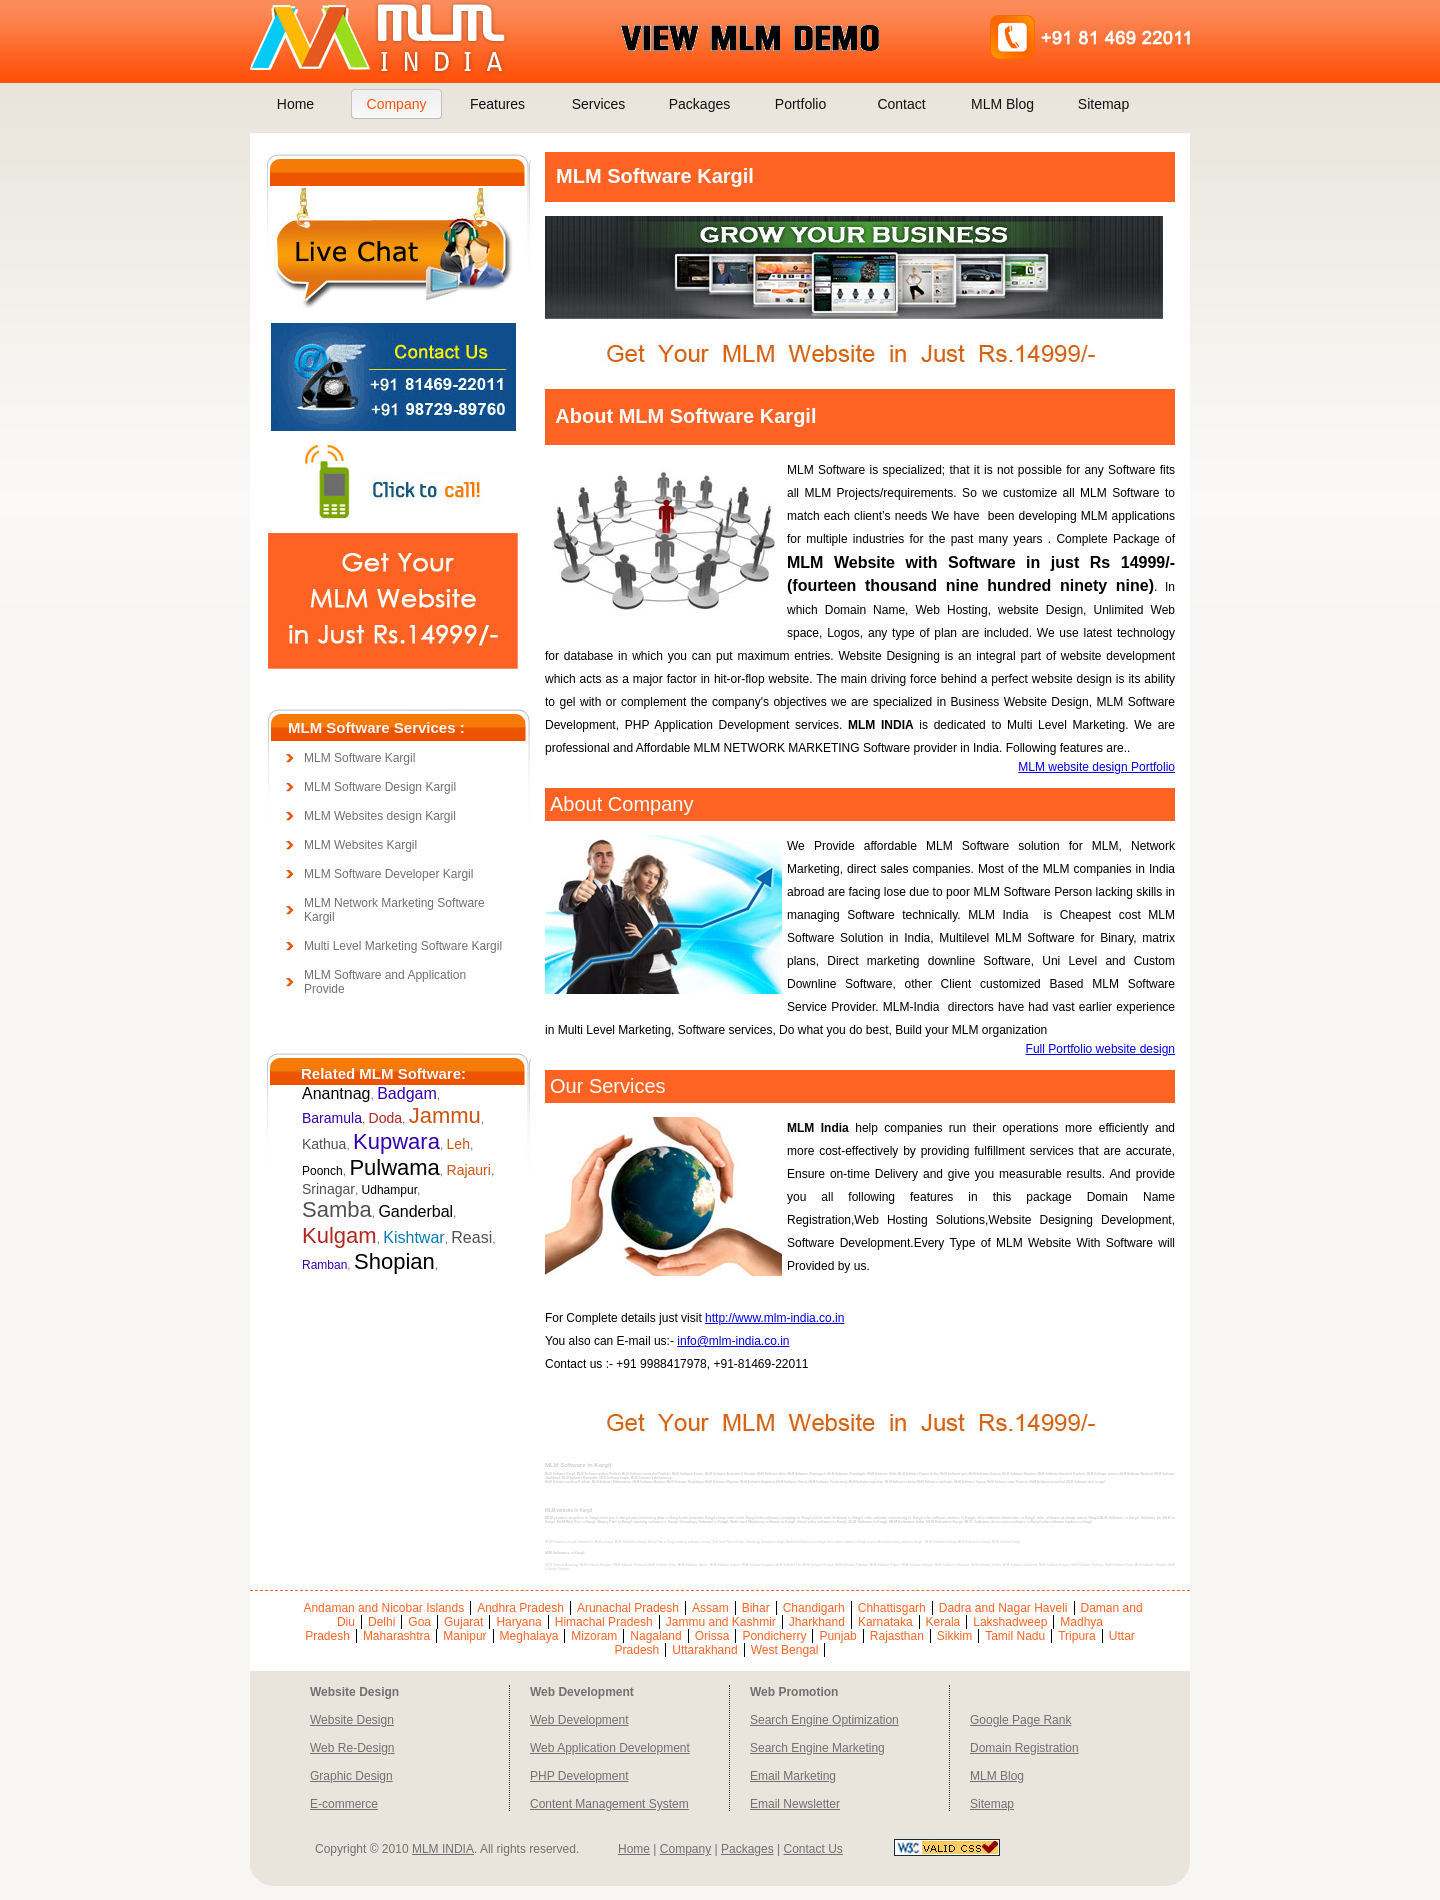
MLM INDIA (443, 1849)
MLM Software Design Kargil (380, 787)
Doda (385, 1118)
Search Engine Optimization (824, 1720)
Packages (699, 104)
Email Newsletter (795, 1804)
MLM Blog (1002, 104)
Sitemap (1103, 104)
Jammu (445, 1115)
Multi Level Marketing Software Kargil (403, 946)
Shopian (394, 1261)
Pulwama (394, 1167)
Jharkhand (817, 1622)
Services (599, 104)
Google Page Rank (1020, 1720)
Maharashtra (396, 1636)
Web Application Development (610, 1748)
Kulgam (339, 1235)
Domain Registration (1024, 1748)
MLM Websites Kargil (360, 845)
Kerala (943, 1622)
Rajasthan (897, 1636)
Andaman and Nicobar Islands (383, 1608)
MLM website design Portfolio (1096, 767)
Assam (710, 1608)
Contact (901, 104)
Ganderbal (415, 1211)
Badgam (407, 1093)
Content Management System (609, 1804)
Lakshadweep (1010, 1622)
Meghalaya (529, 1636)
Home (295, 104)
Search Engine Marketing (817, 1748)
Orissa (712, 1636)
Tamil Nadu (1015, 1636)
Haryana (518, 1622)
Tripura (1077, 1636)
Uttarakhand (704, 1650)
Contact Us (812, 1849)
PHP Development (579, 1776)
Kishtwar (413, 1237)
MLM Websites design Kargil (380, 816)
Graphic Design (351, 1776)
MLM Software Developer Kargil (388, 874)
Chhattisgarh (892, 1608)
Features (497, 104)
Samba (337, 1209)
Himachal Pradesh (604, 1622)
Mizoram (594, 1636)
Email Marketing (793, 1776)
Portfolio (800, 104)
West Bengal (785, 1650)
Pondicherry (774, 1636)
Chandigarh (814, 1608)
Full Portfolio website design (1100, 1049)
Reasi (471, 1237)
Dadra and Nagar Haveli (1003, 1608)
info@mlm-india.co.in (733, 1341)
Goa (419, 1622)
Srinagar (328, 1189)
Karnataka (885, 1622)
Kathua (324, 1144)
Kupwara (396, 1141)
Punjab (837, 1636)
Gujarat (463, 1622)
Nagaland (655, 1636)
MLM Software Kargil (359, 758)
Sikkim (954, 1636)
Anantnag (336, 1093)
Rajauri (469, 1170)
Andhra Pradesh (520, 1608)
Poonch (322, 1171)
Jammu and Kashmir (721, 1622)
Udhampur (389, 1190)
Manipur (464, 1636)
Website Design (352, 1720)
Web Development (579, 1720)
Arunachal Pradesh (628, 1608)
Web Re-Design (352, 1748)
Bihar (756, 1608)
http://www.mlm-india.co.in (774, 1318)
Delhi (381, 1622)
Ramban (324, 1265)
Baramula (332, 1118)
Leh (458, 1144)
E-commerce (344, 1804)
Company (397, 104)
